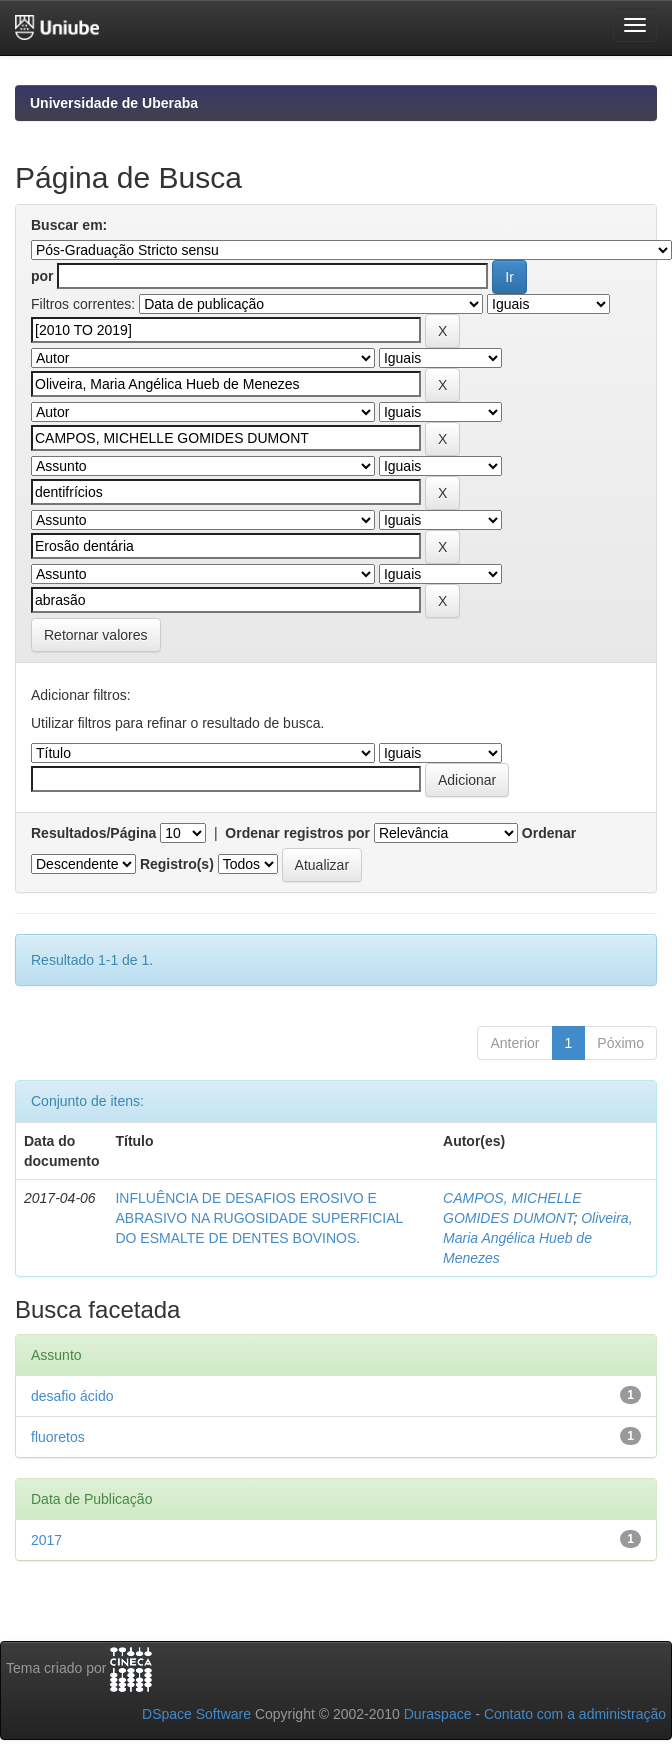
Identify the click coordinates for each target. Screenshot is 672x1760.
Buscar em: (69, 225)
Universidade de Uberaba (114, 103)
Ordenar (549, 833)
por (42, 276)
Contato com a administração (575, 1714)
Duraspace (438, 1714)
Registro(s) (177, 864)
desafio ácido (72, 1396)
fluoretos (58, 1437)
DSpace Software (196, 1714)
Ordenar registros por (297, 833)
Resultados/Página (93, 833)
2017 (46, 1540)
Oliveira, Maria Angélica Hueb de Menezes (538, 1238)
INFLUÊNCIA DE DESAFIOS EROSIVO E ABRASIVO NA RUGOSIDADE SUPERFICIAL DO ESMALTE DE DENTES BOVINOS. (258, 1218)
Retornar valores (96, 635)
